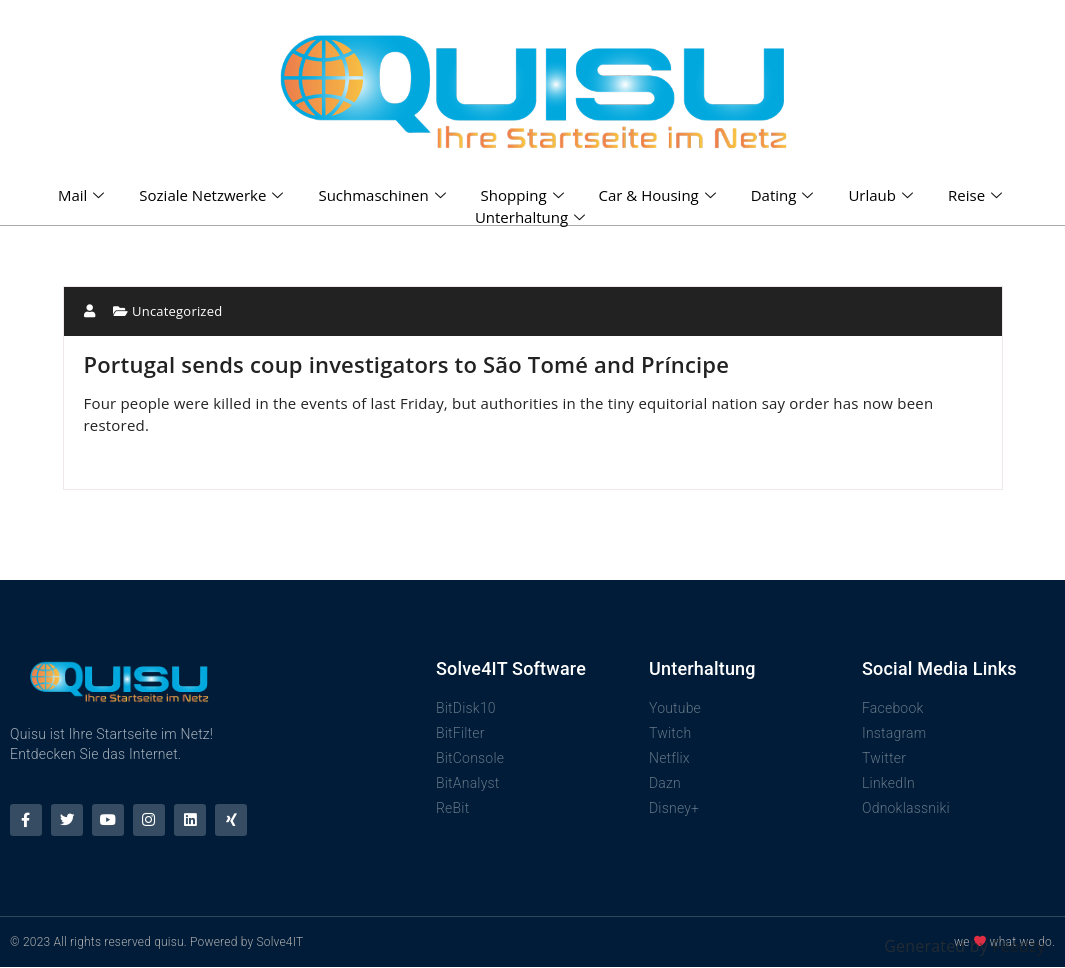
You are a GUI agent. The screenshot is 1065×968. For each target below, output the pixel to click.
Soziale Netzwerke (213, 195)
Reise (977, 195)
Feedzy (1018, 946)
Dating (785, 195)
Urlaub (883, 195)
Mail (83, 195)
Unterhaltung (532, 217)
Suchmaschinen (384, 195)
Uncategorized (177, 311)
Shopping (525, 195)
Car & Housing (660, 195)
